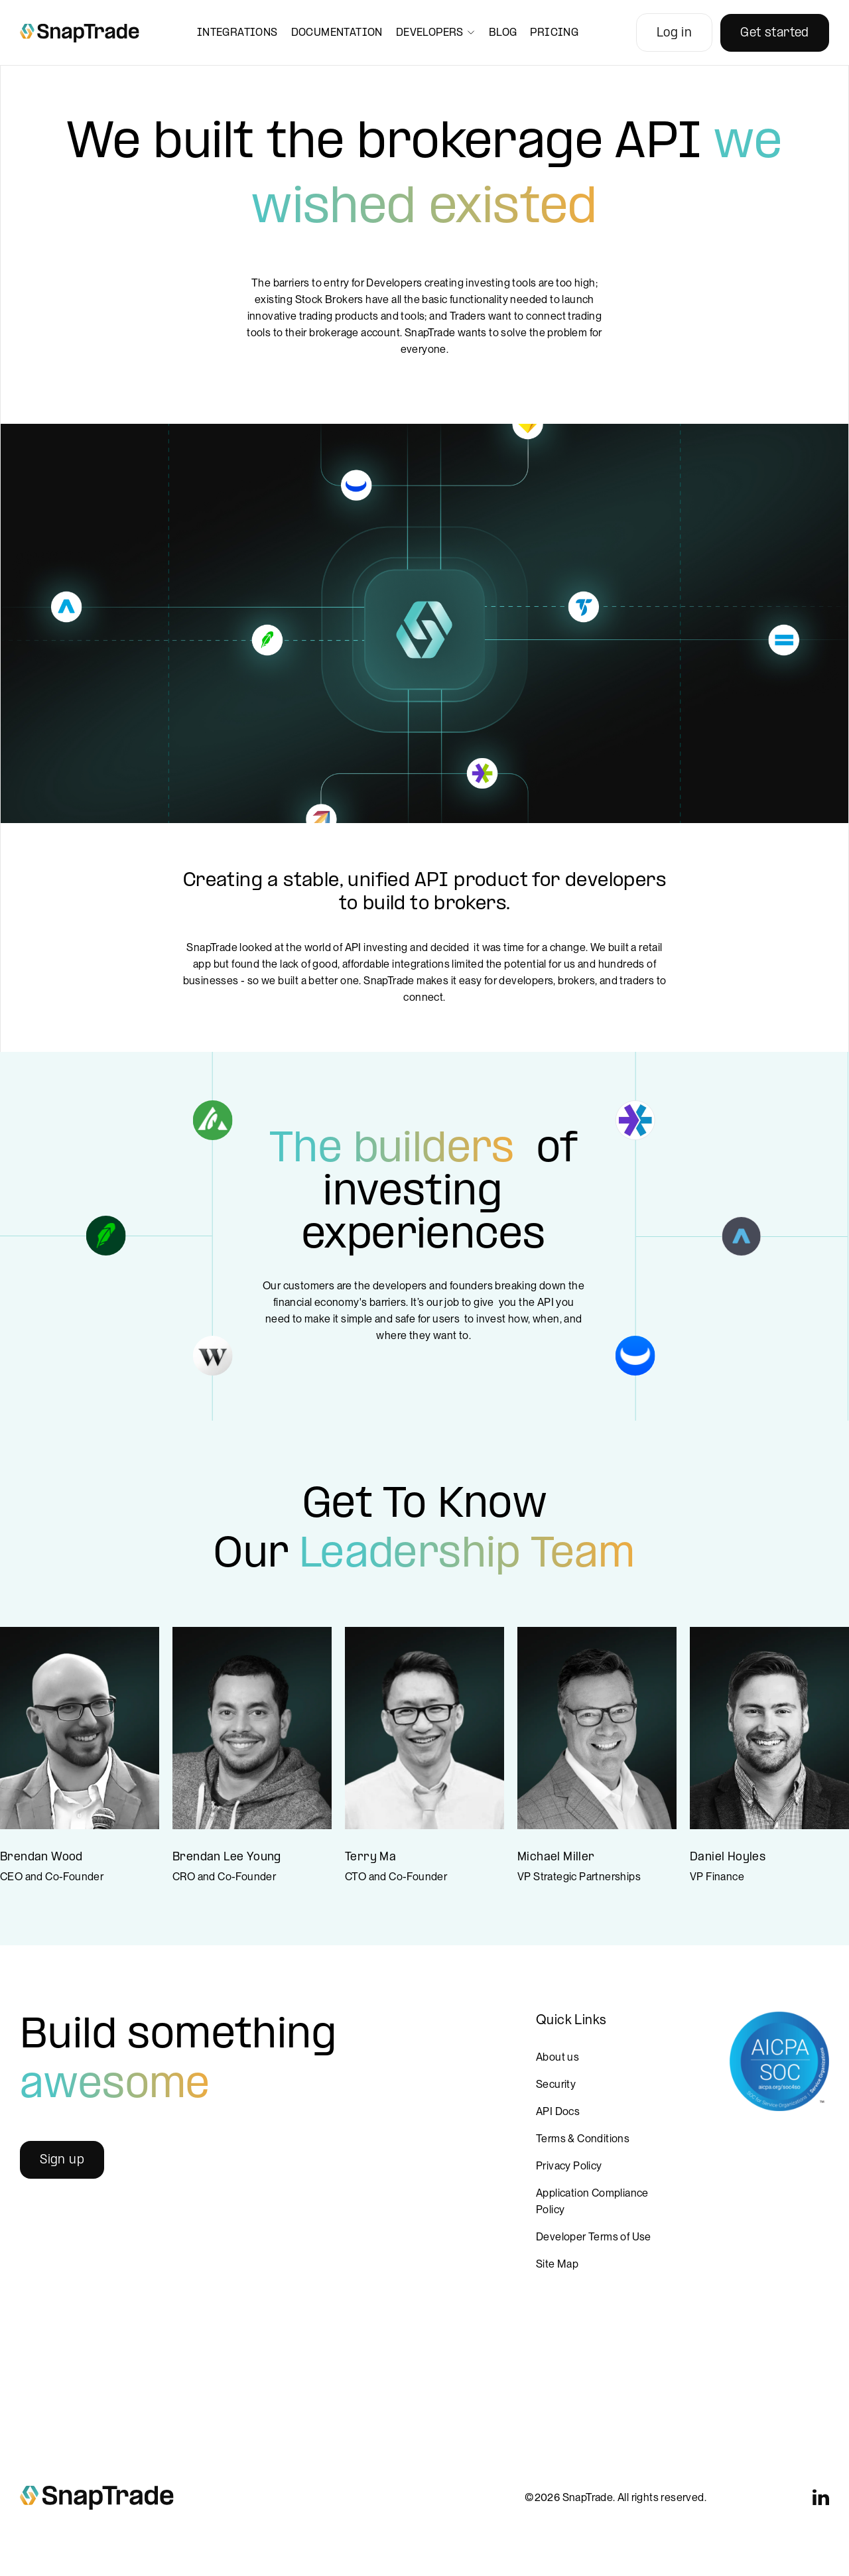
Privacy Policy (569, 2165)
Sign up (62, 2160)
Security (556, 2084)
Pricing (554, 32)
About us (557, 2057)
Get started (774, 33)
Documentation (337, 32)
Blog (503, 32)
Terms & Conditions (582, 2138)
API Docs (558, 2111)
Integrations (237, 32)
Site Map (557, 2264)
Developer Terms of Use (593, 2236)
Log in (674, 33)
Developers (436, 32)
